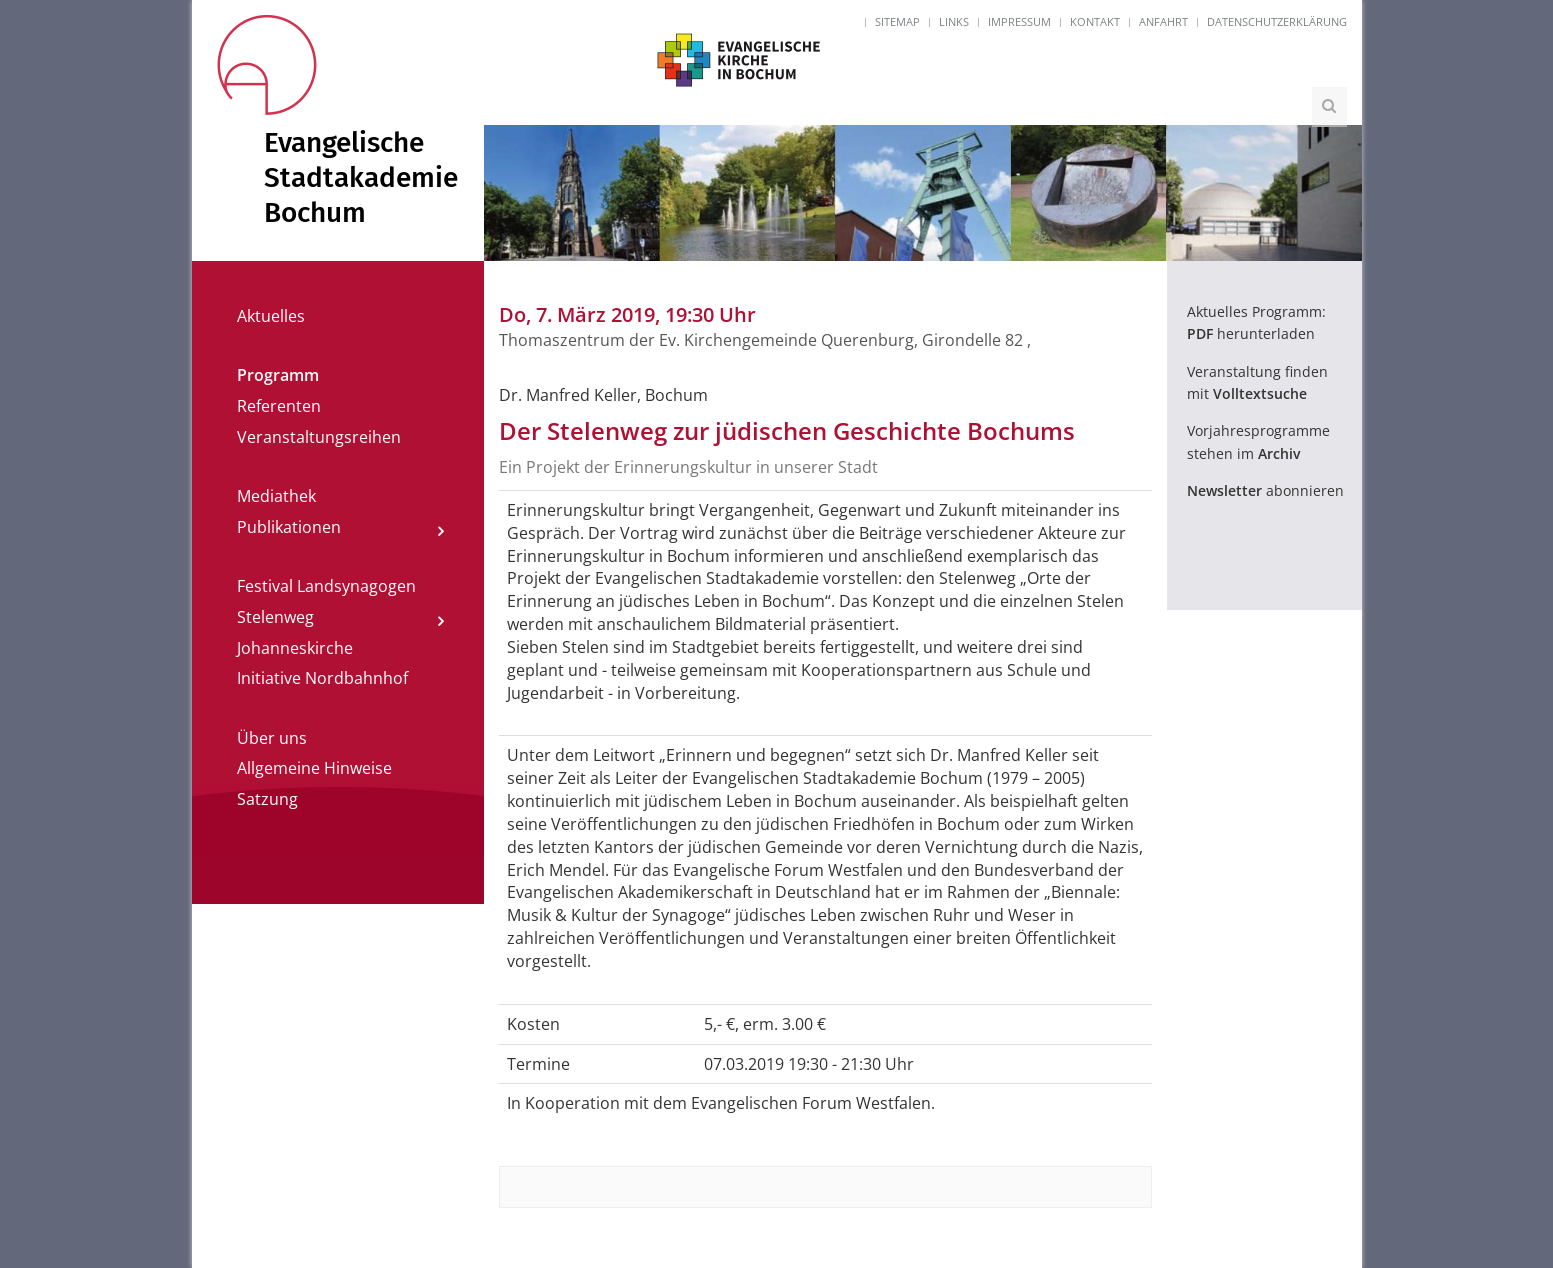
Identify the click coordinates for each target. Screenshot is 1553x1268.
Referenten (279, 406)
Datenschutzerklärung (1277, 21)
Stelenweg (275, 617)
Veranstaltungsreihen (319, 437)
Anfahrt (1163, 21)
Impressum (1019, 21)
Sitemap (897, 21)
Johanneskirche (295, 648)
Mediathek (276, 496)
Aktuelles (271, 316)
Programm (278, 375)
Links (954, 21)
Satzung (267, 799)
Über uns (272, 738)
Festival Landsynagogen (326, 586)
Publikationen (289, 527)
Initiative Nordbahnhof (322, 678)
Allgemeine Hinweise (314, 768)
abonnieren (1265, 490)
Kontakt (1095, 21)
